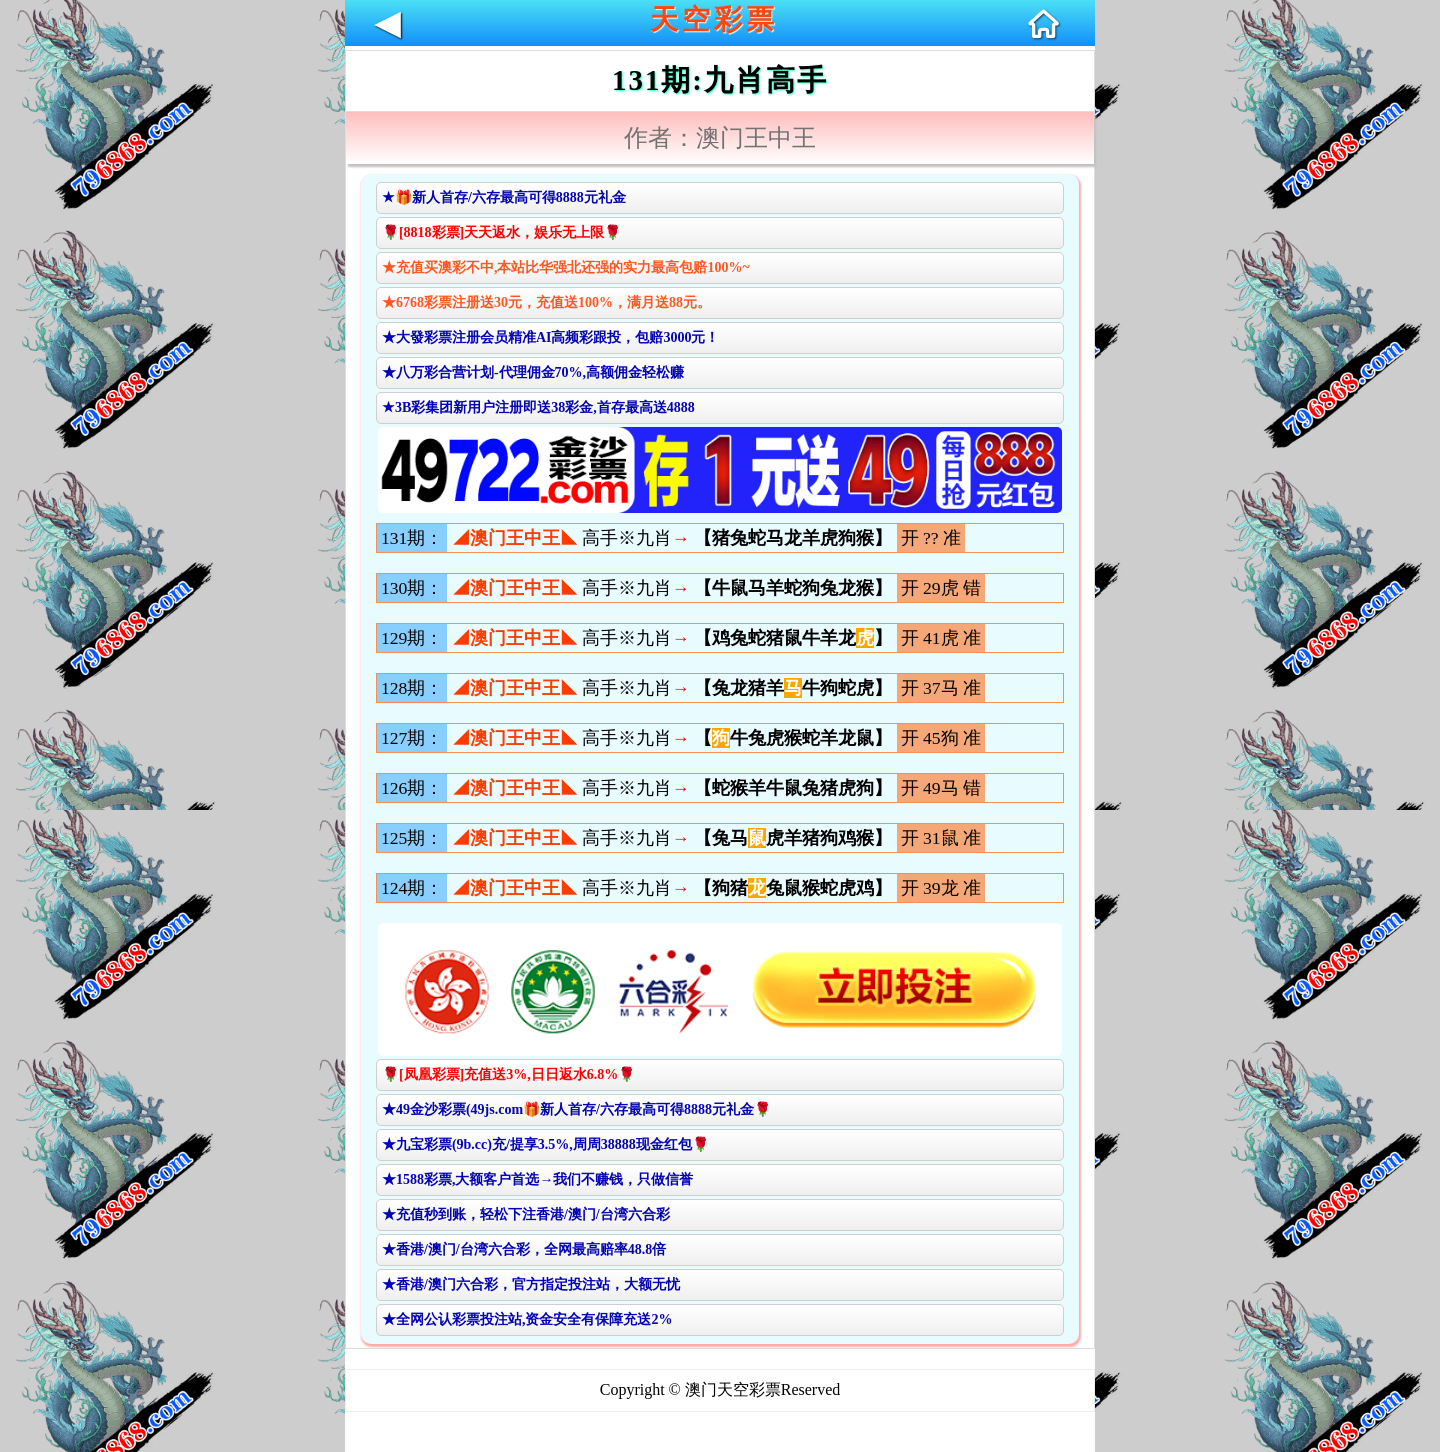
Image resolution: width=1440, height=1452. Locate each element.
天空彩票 (714, 19)
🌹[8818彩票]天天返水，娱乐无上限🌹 (501, 232)
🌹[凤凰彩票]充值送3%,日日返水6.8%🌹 (508, 1074)
